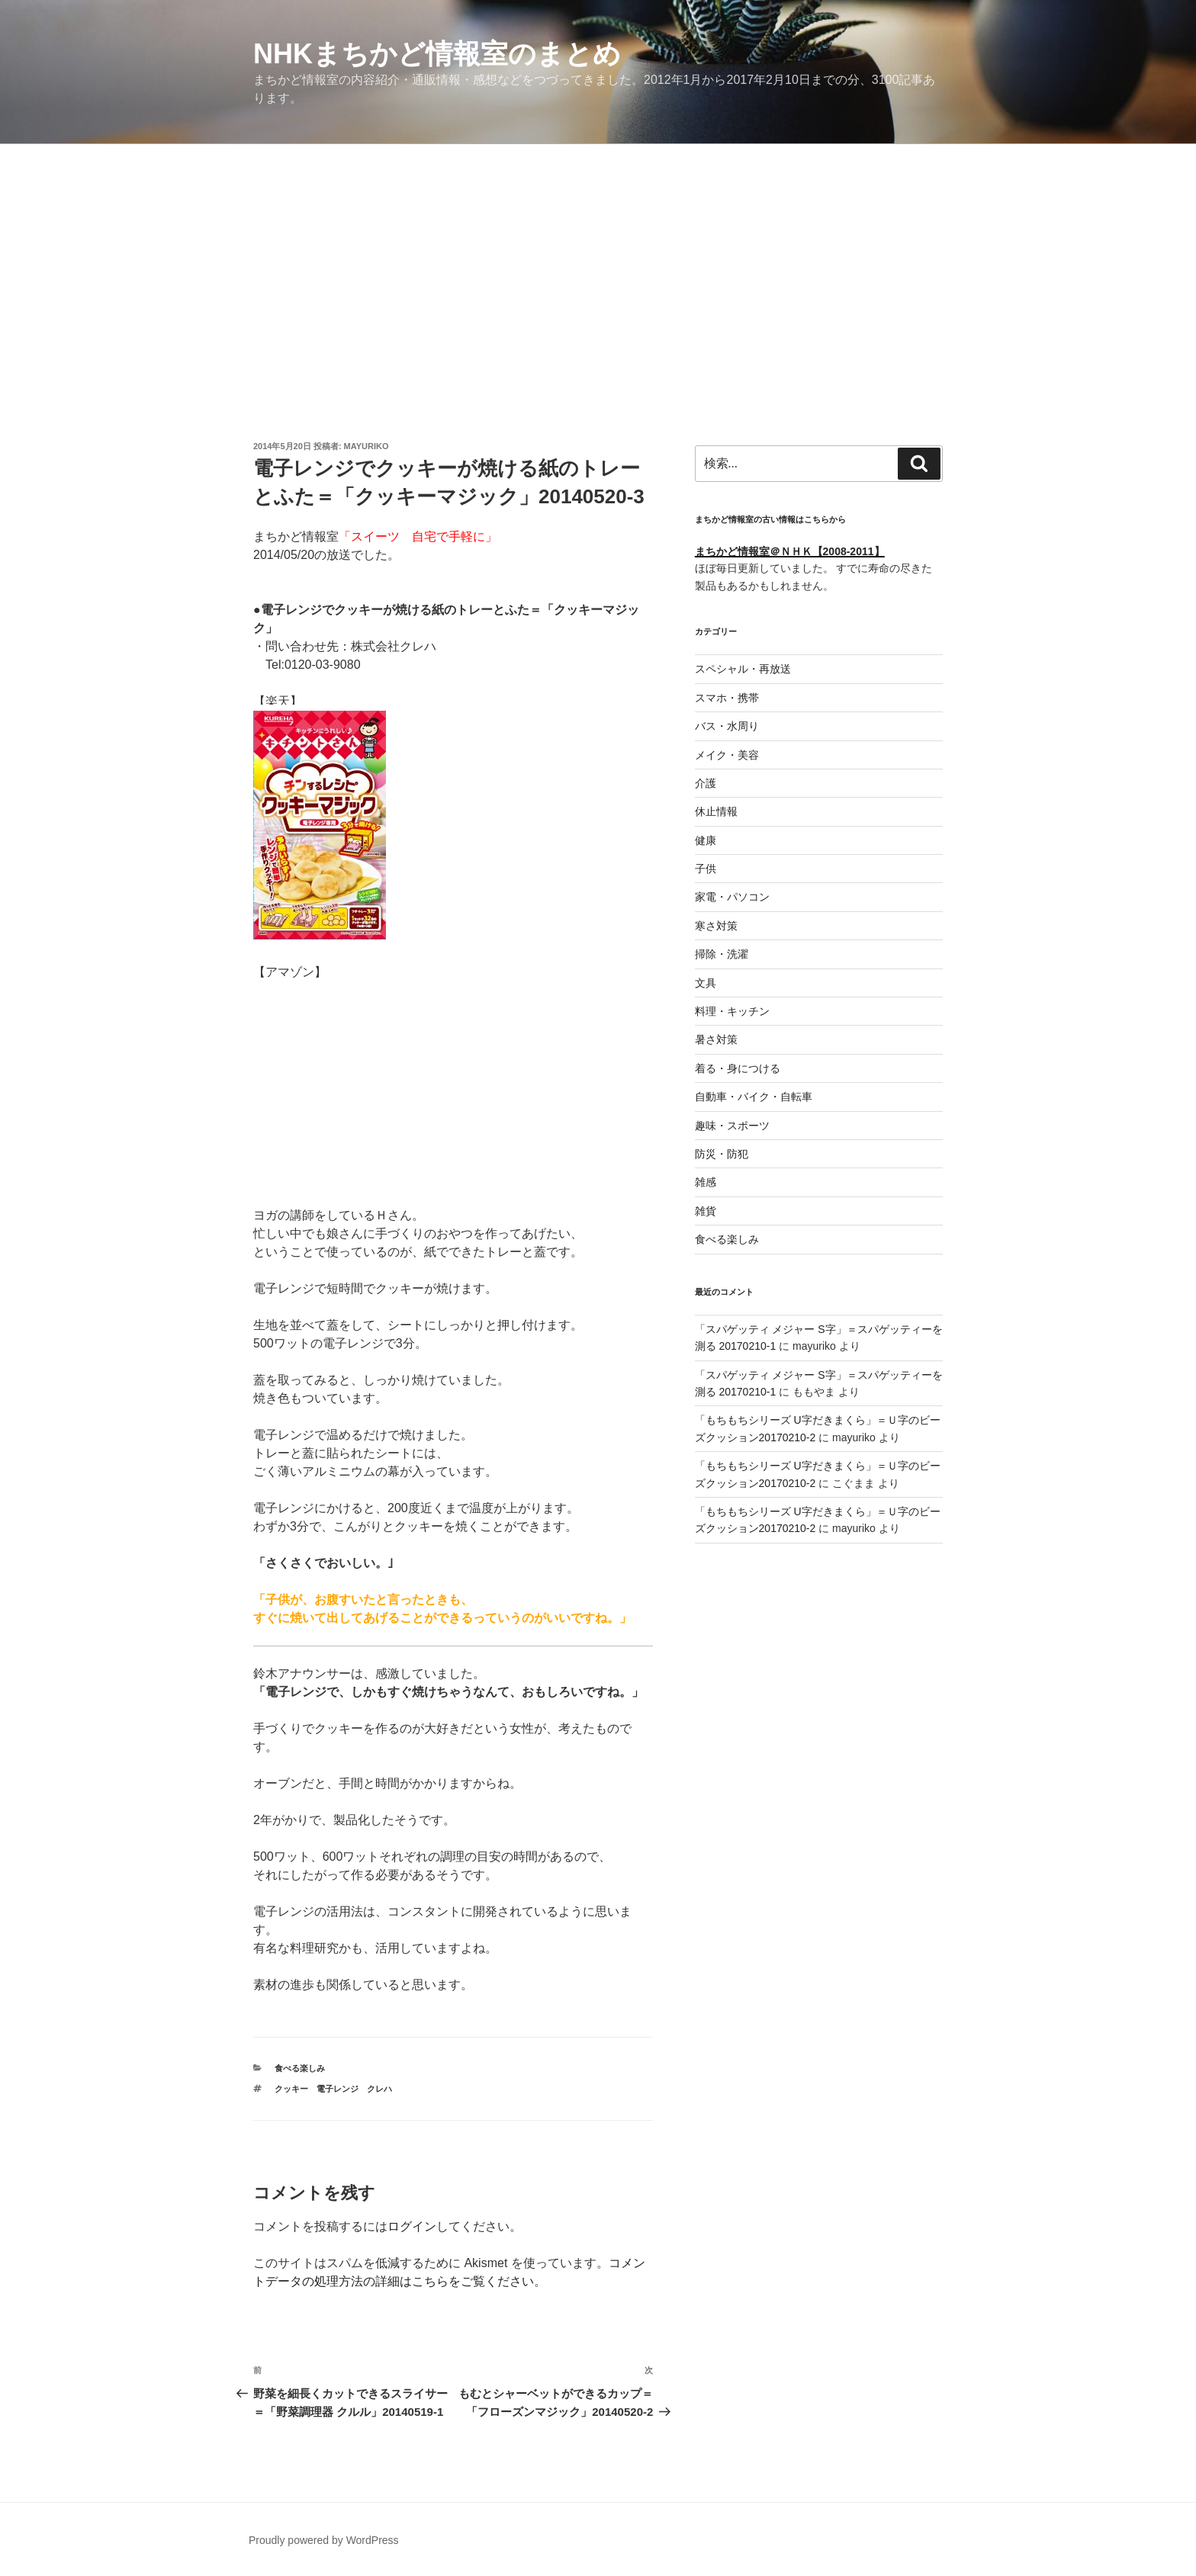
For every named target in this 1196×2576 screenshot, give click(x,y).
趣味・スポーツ (732, 1125)
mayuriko (366, 446)
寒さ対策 (716, 926)
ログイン (411, 2226)
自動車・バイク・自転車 (753, 1096)
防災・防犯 (721, 1154)
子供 (705, 868)
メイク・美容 (727, 755)
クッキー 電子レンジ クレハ (333, 2088)
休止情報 (716, 811)
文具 (705, 983)
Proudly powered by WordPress (324, 2540)
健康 (705, 840)
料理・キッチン (732, 1011)
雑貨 (705, 1211)
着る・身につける (737, 1068)
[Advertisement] (598, 258)
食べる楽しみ (300, 2068)
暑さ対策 (716, 1039)
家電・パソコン (732, 897)
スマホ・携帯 (727, 698)
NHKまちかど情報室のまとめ (437, 53)
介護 (705, 783)
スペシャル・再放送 (743, 669)
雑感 (705, 1182)
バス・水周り (727, 726)
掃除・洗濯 (721, 954)
